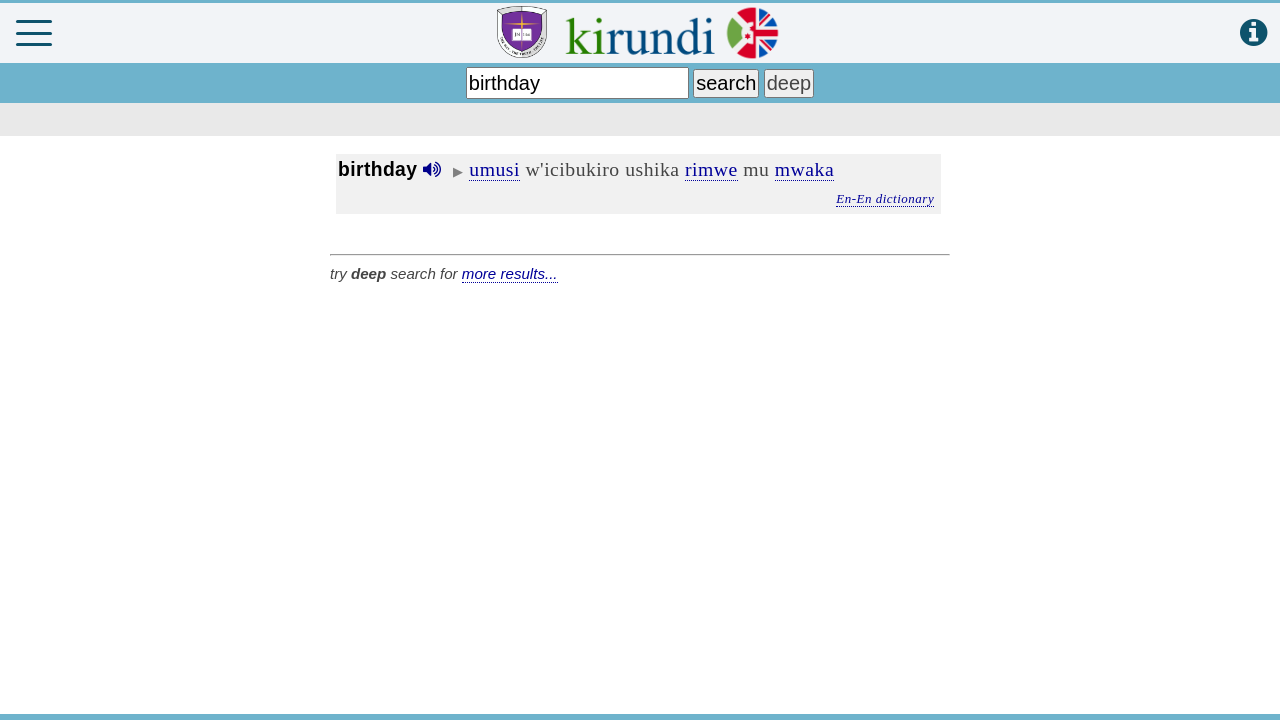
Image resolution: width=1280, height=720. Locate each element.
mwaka (804, 169)
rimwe (711, 169)
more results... (510, 273)
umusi (494, 169)
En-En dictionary (885, 198)
